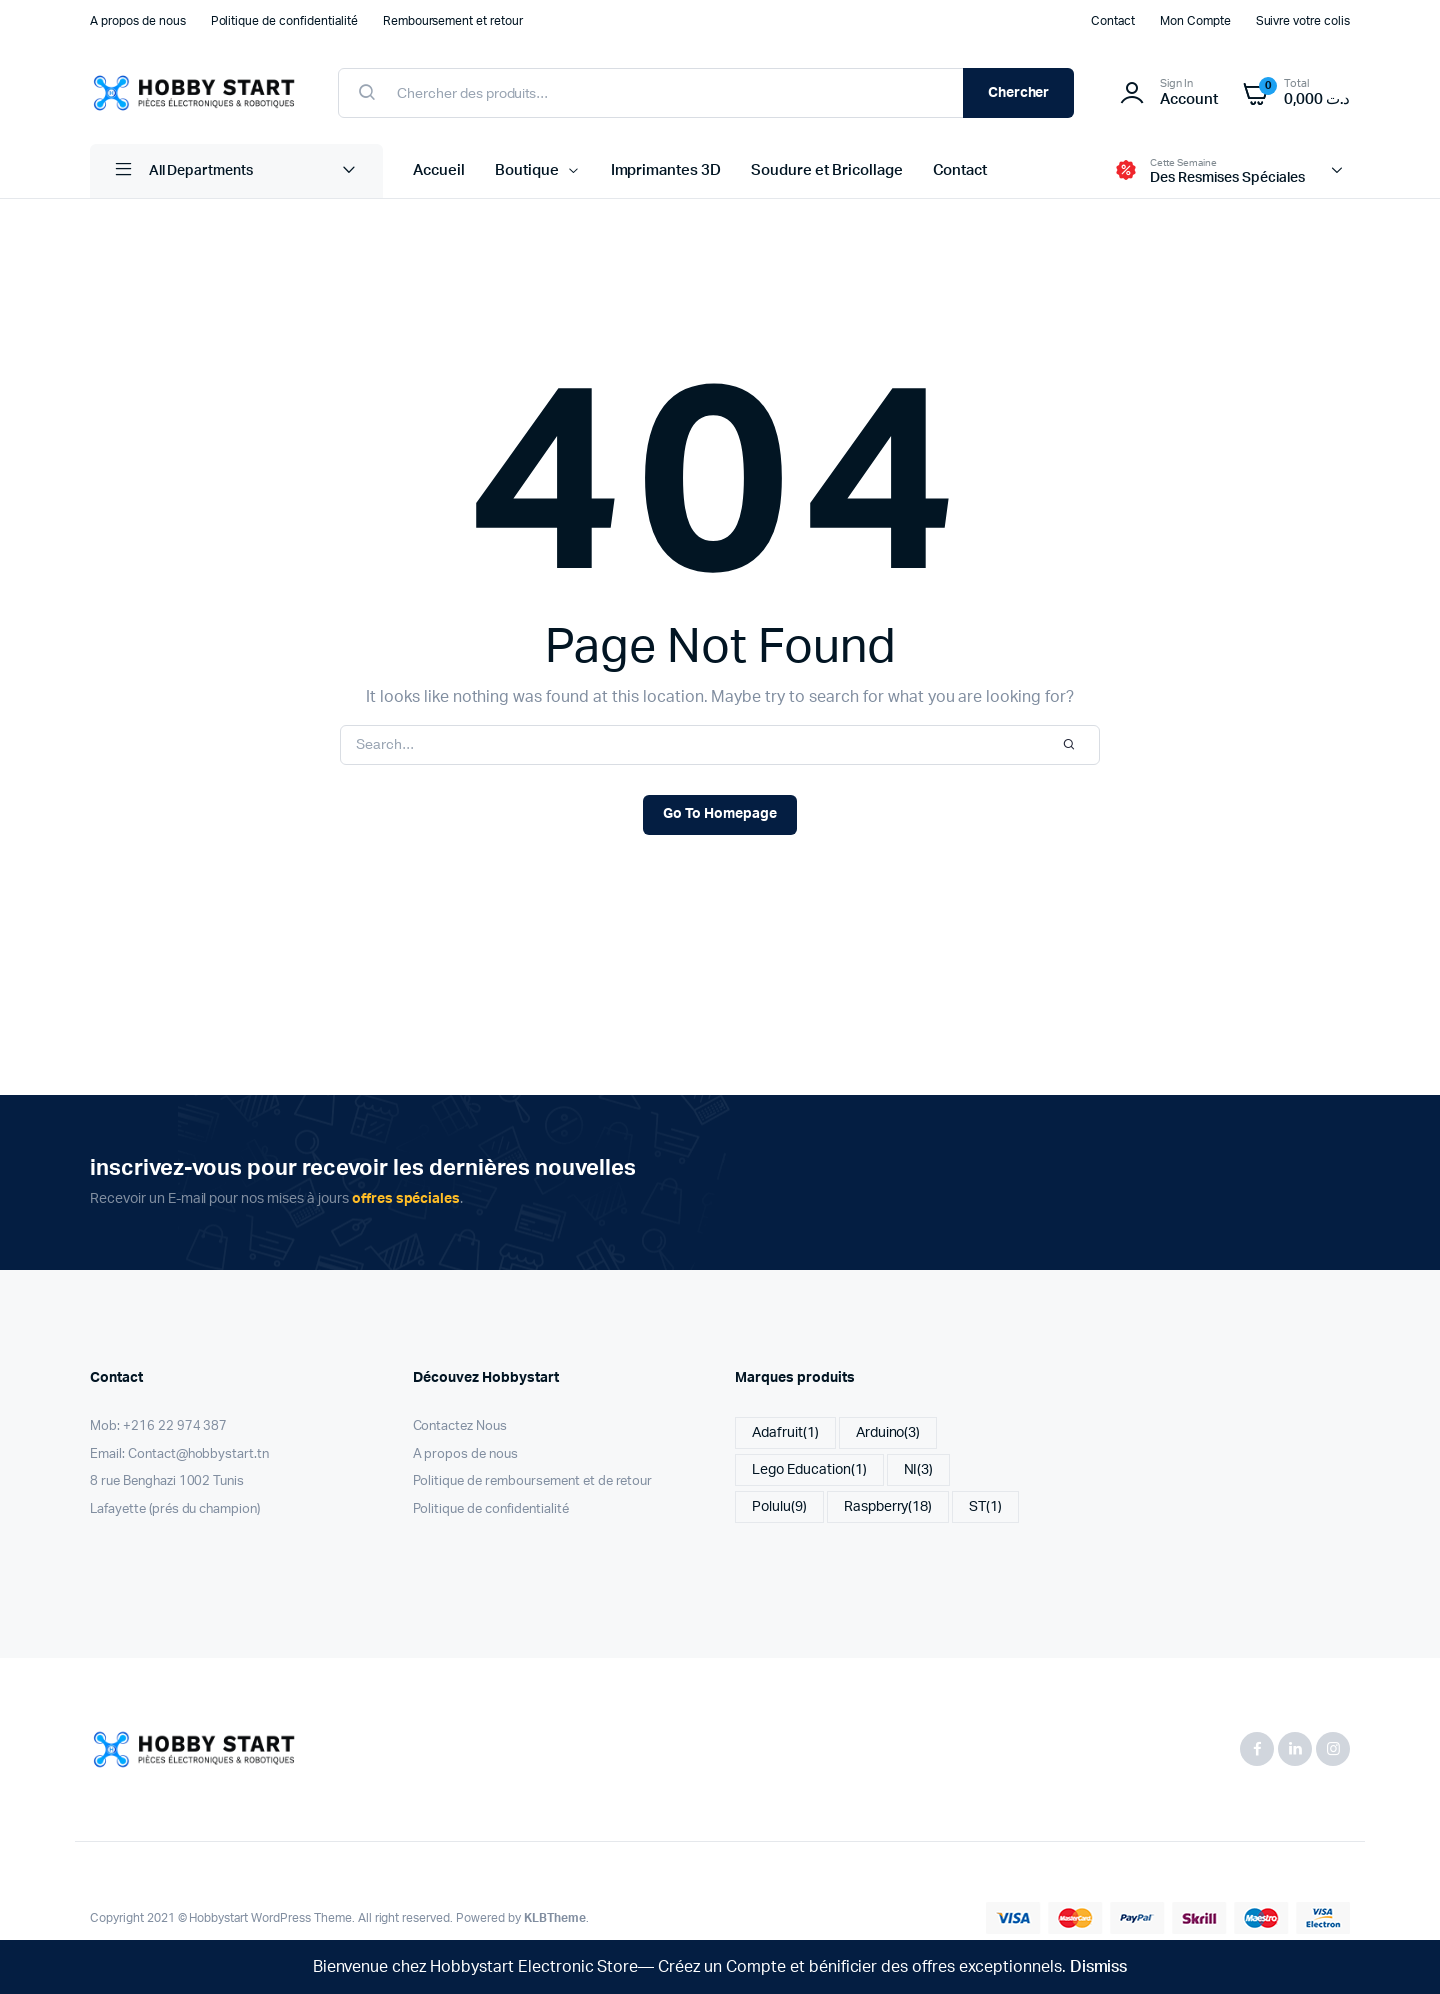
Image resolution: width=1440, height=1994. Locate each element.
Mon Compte (1195, 21)
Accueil (439, 170)
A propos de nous (138, 21)
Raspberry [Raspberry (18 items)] (888, 1507)
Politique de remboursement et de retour (533, 1481)
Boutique (527, 170)
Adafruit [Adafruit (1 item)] (785, 1433)
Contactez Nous (460, 1426)
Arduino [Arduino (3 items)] (888, 1433)
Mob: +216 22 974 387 (158, 1426)
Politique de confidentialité (284, 21)
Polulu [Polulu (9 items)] (779, 1507)
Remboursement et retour (453, 21)
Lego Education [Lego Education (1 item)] (809, 1470)
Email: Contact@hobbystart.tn (179, 1454)
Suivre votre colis (1303, 21)
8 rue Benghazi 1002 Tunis (167, 1481)
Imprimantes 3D (666, 170)
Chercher (1019, 93)
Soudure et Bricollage (826, 170)
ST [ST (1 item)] (985, 1507)
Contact (1113, 21)
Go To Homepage (720, 814)
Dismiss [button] (1099, 1967)
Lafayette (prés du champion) (175, 1509)
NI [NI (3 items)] (919, 1470)
